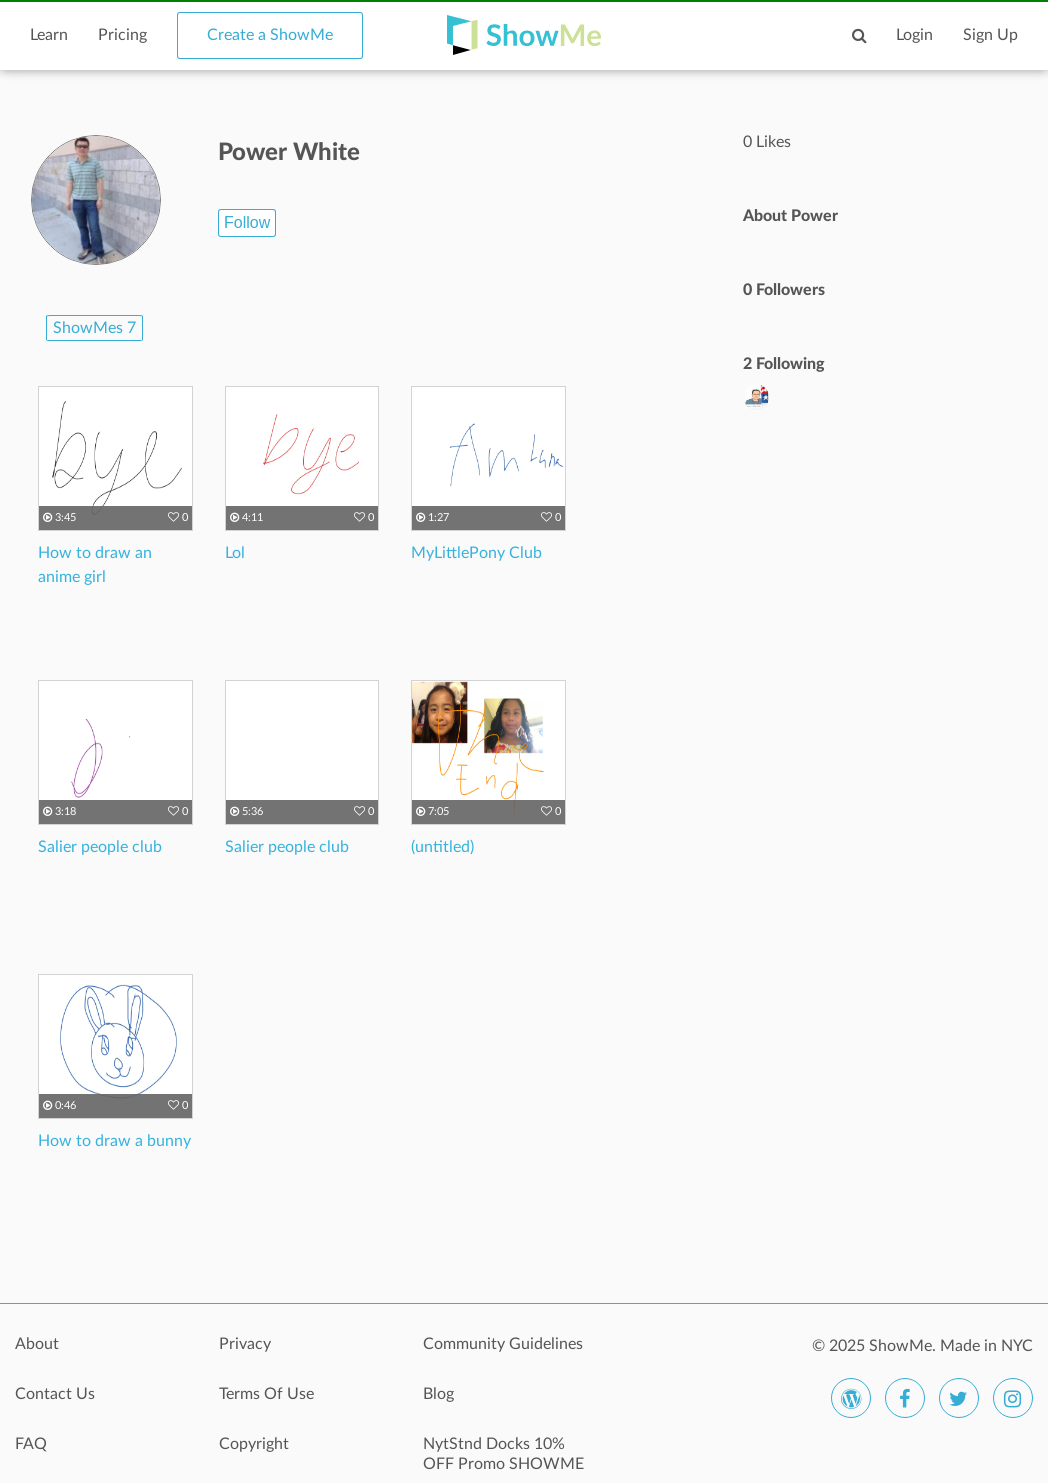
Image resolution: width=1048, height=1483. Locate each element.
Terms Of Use (266, 1394)
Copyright (254, 1444)
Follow (247, 222)
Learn (49, 35)
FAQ (31, 1444)
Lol (235, 553)
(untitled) (442, 847)
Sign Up (990, 35)
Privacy (245, 1344)
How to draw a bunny (114, 1141)
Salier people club (100, 847)
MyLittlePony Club (476, 553)
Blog (438, 1394)
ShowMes (94, 328)
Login (914, 35)
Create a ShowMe (270, 35)
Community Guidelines (503, 1344)
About (37, 1344)
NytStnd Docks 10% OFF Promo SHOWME (503, 1454)
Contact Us (55, 1394)
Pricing (122, 35)
